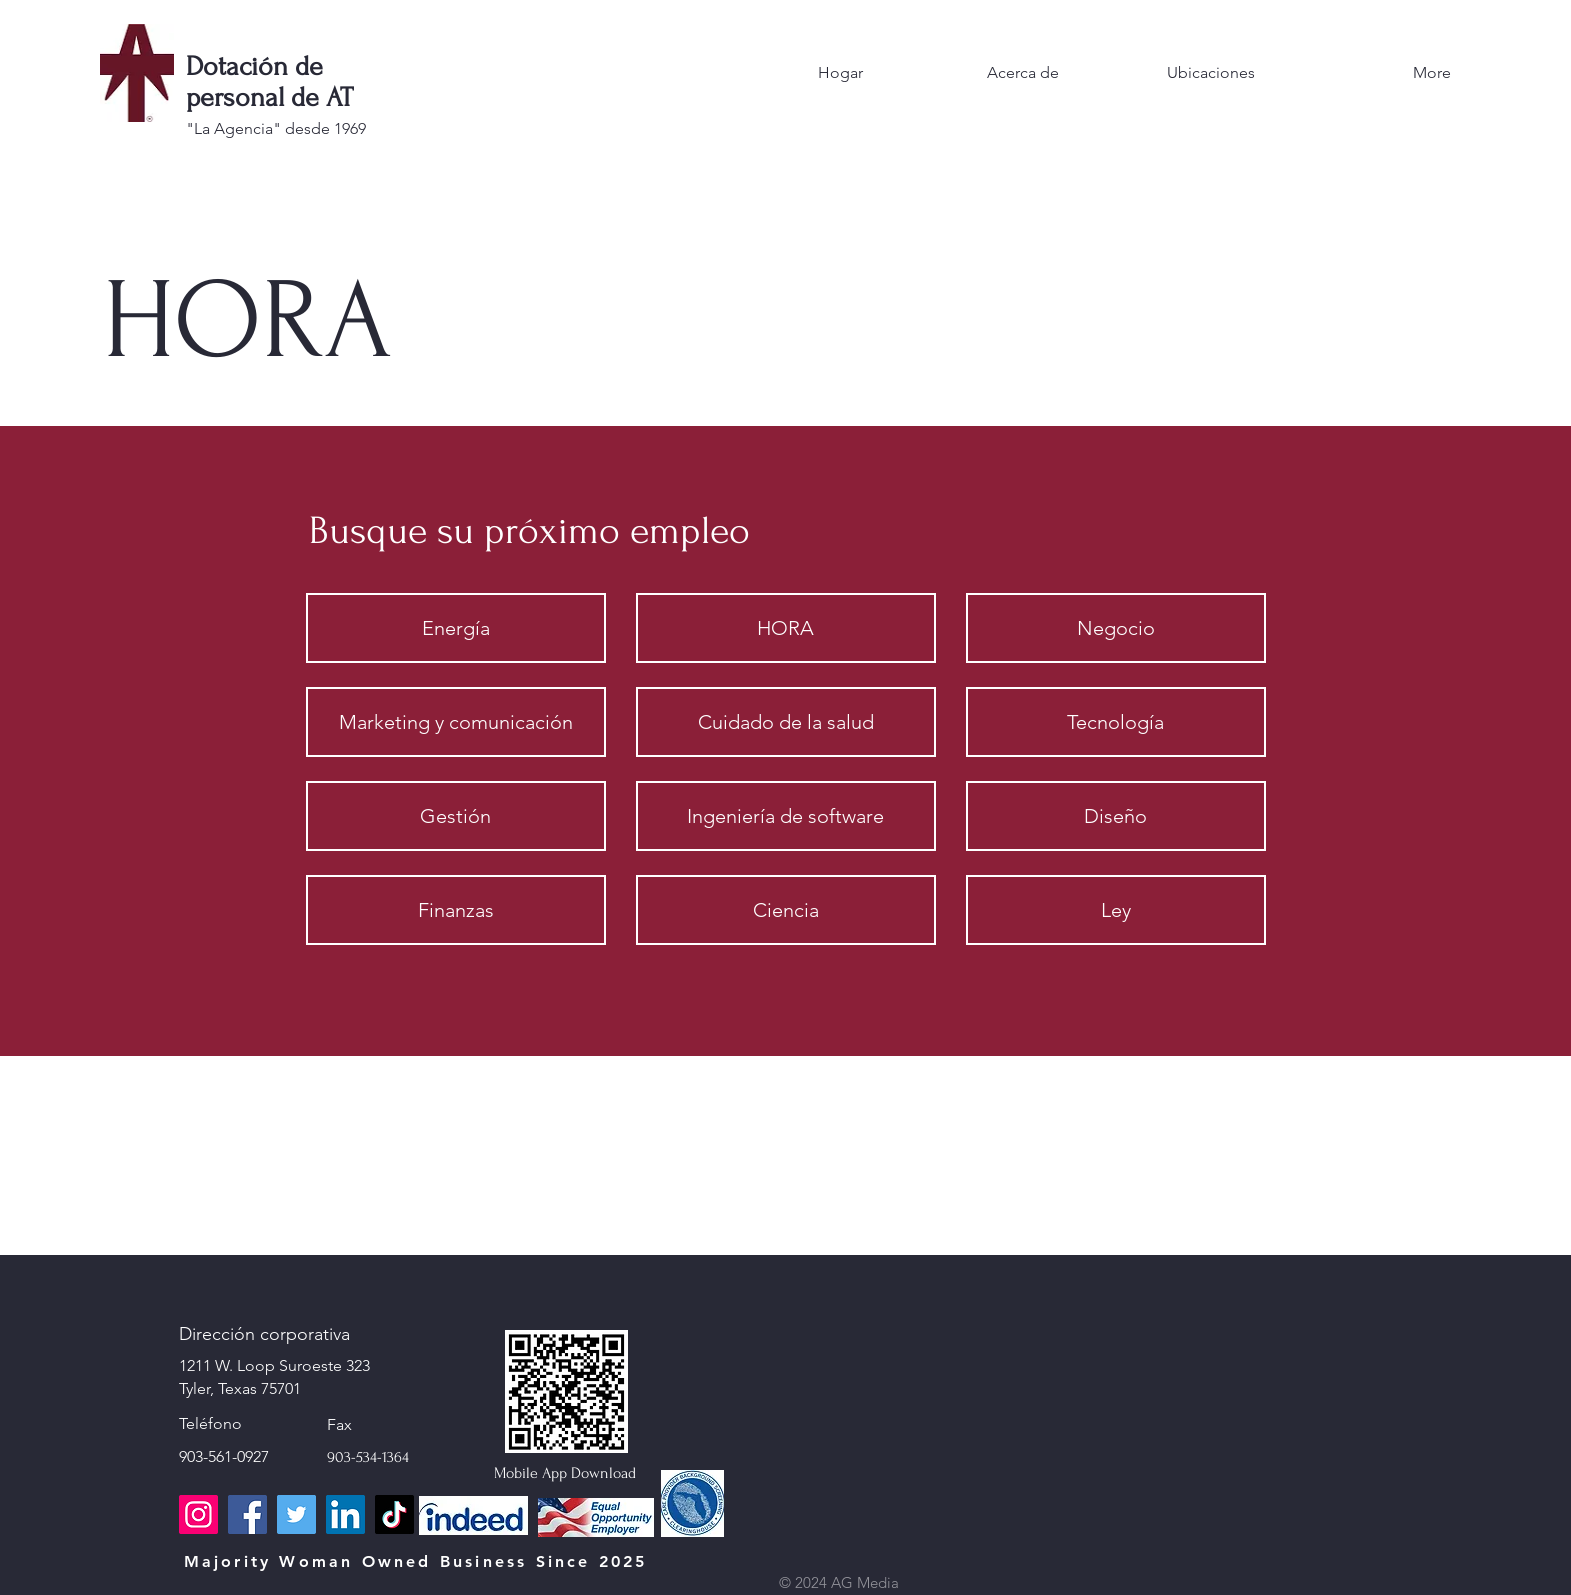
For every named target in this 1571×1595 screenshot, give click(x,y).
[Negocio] (1116, 628)
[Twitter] (296, 1514)
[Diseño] (1116, 816)
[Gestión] (456, 816)
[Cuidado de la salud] (786, 722)
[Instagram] (198, 1514)
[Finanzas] (456, 910)
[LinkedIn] (345, 1514)
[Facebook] (247, 1514)
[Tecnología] (1116, 722)
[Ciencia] (786, 910)
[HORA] (786, 628)
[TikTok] (394, 1514)
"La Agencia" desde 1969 (276, 128)
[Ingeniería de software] (786, 816)
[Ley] (1116, 910)
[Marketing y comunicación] (456, 722)
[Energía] (456, 628)
